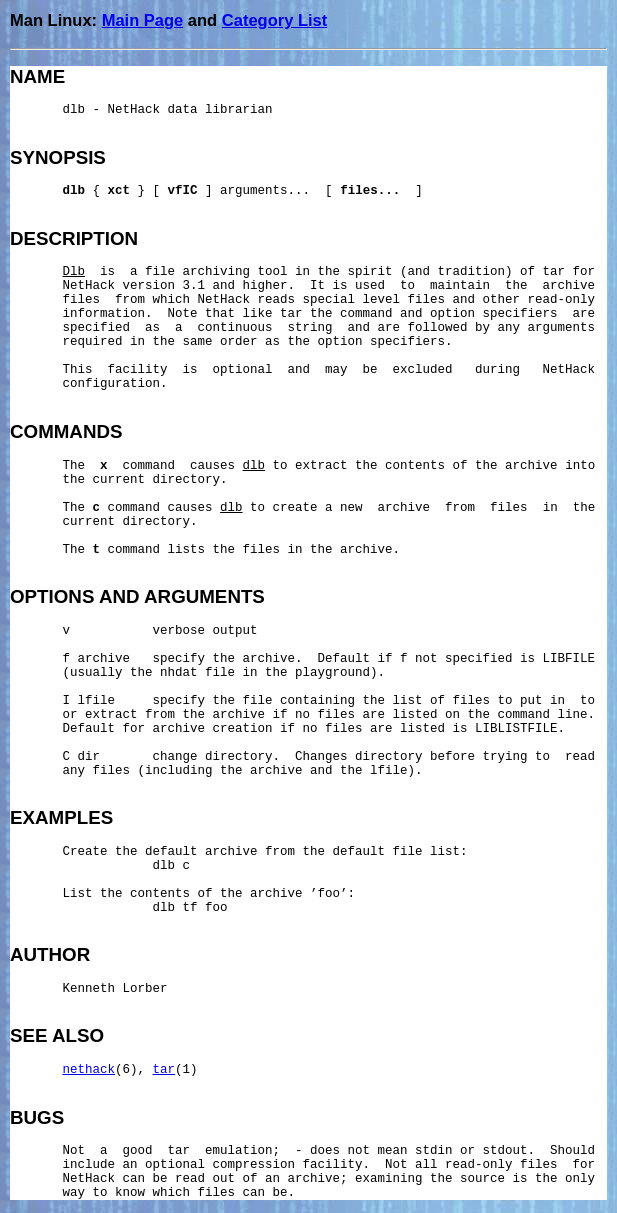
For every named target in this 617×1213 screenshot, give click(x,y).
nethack (89, 1070)
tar (164, 1070)
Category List (274, 20)
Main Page (143, 20)
